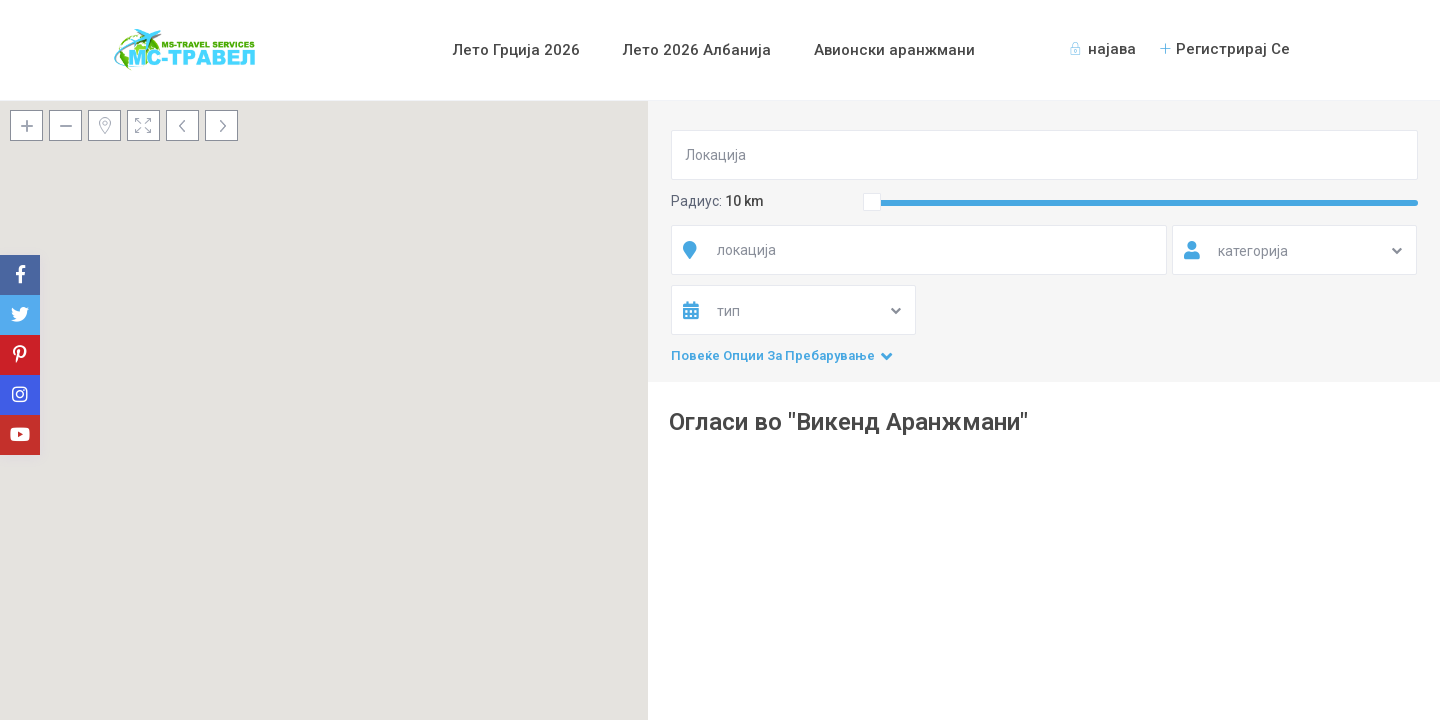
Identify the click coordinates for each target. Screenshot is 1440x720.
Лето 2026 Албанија (697, 50)
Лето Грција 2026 (516, 50)
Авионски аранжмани (894, 50)
